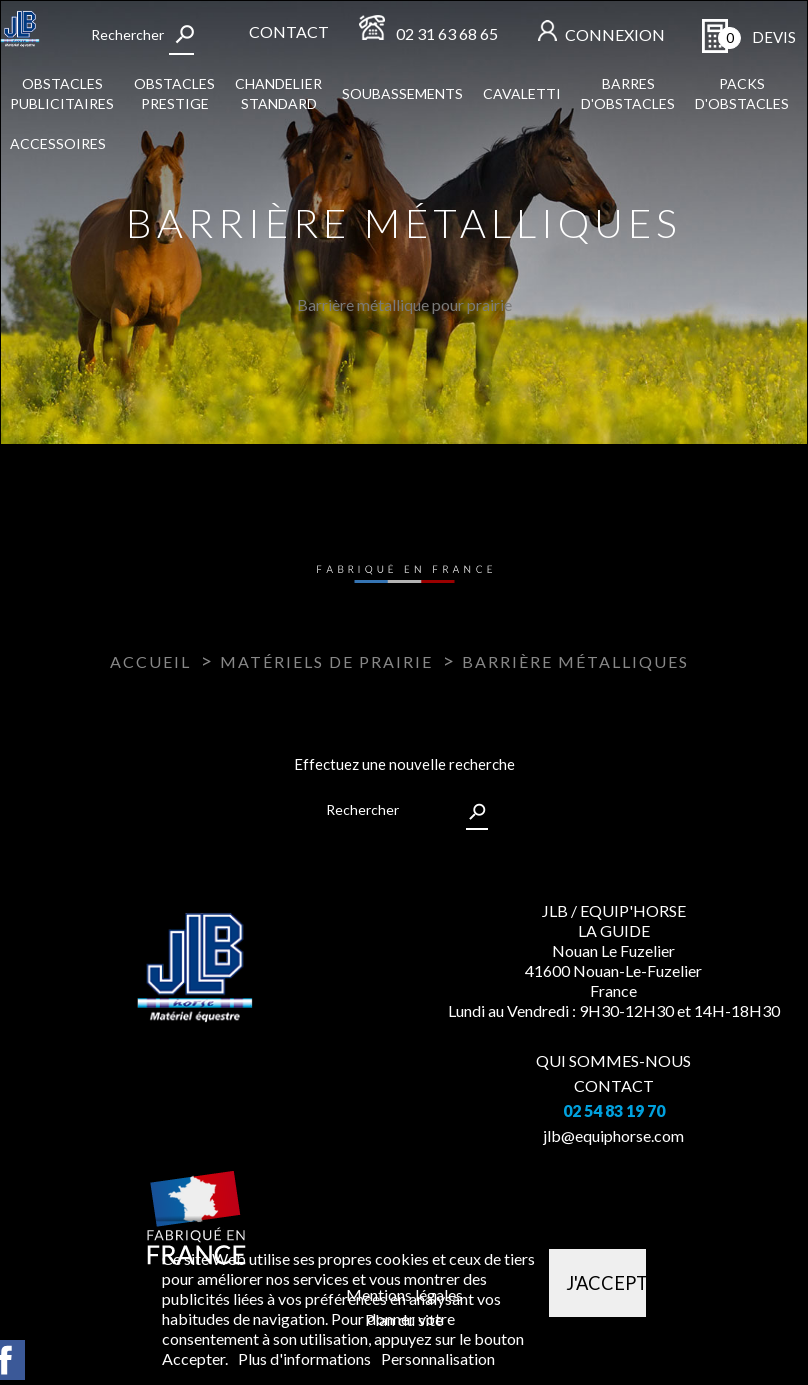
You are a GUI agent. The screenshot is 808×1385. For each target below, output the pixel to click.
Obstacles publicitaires (62, 93)
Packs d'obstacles (742, 93)
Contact (289, 31)
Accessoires (58, 143)
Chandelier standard (278, 93)
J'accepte (606, 1283)
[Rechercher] (141, 35)
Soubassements (402, 93)
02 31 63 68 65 (447, 33)
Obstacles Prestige (174, 93)
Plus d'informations (306, 1358)
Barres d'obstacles (628, 93)
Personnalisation (438, 1358)
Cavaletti (522, 93)
